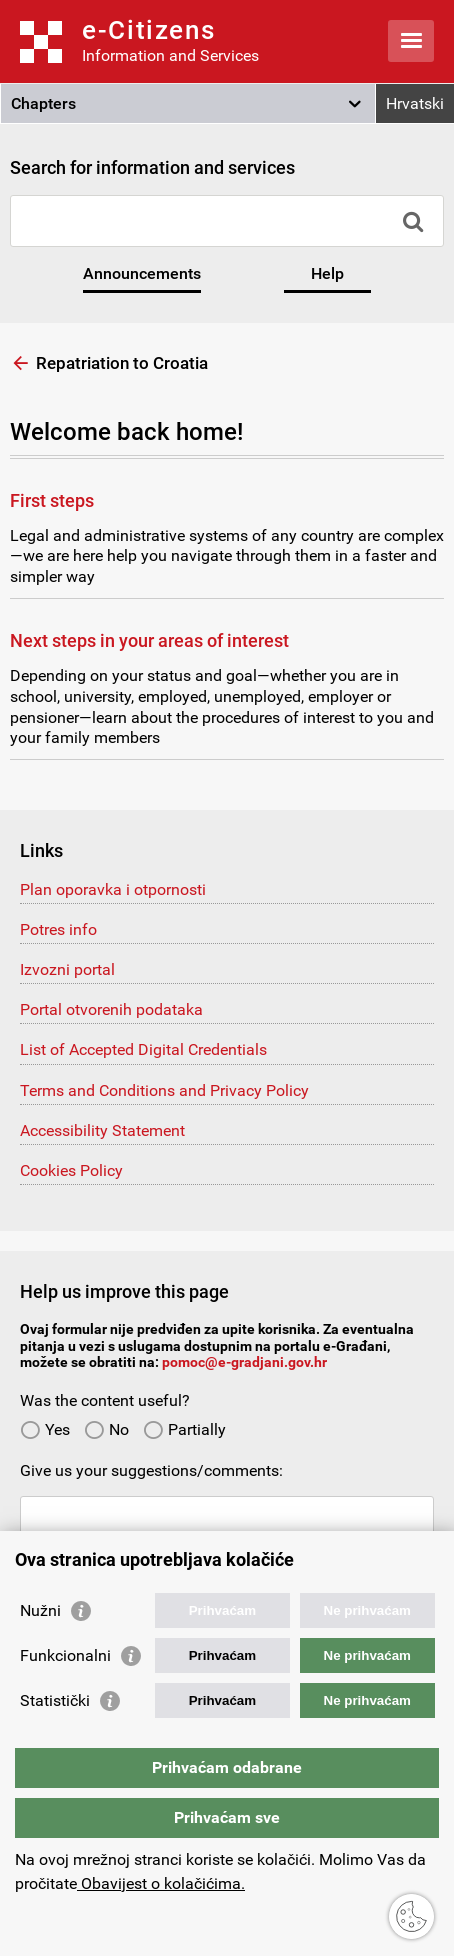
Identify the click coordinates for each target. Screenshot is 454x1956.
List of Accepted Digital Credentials (143, 1049)
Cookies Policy (71, 1170)
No (106, 1429)
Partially (184, 1429)
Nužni (40, 1610)
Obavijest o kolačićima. (161, 1883)
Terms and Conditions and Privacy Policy (164, 1090)
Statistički (55, 1700)
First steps (52, 500)
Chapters (43, 103)
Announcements (142, 273)
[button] (188, 104)
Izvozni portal (67, 969)
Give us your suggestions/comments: (151, 1470)
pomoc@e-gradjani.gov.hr (244, 1362)
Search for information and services (152, 167)
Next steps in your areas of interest (149, 640)
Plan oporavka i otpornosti (113, 889)
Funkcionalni (65, 1655)
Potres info (58, 929)
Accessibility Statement (102, 1130)
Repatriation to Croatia (122, 363)
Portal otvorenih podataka (111, 1009)
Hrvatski (415, 103)
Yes (45, 1429)
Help (327, 273)
